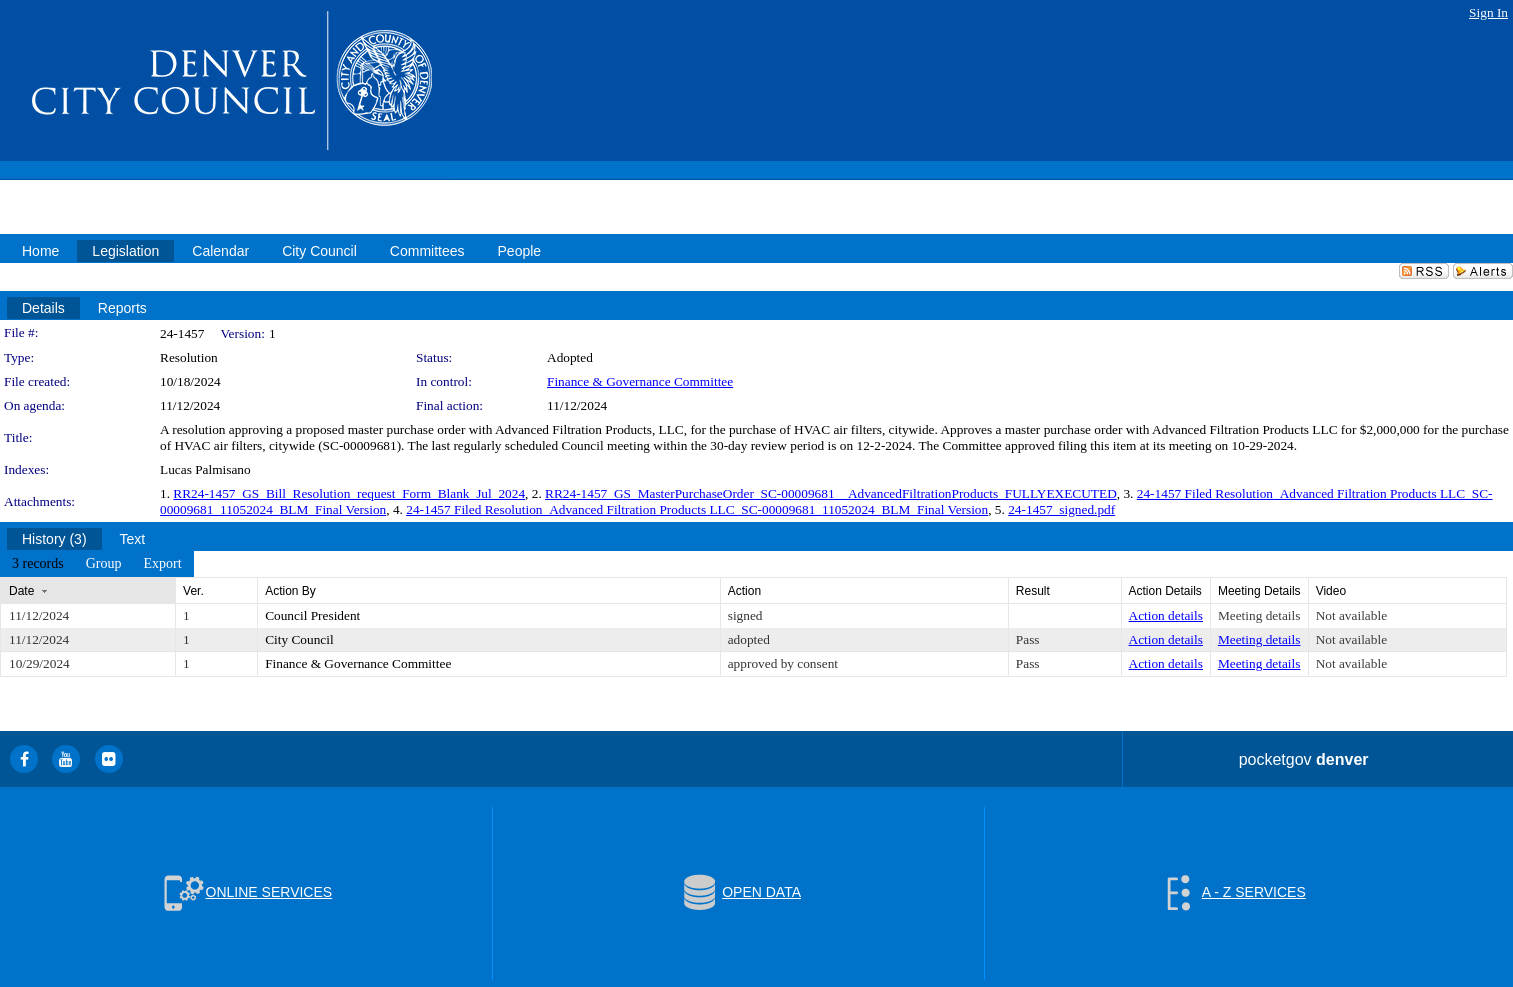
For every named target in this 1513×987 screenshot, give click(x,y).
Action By (290, 591)
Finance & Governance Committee (640, 381)
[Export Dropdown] (162, 564)
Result (1033, 591)
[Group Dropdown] (104, 564)
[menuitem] (38, 564)
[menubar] (97, 564)
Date (21, 591)
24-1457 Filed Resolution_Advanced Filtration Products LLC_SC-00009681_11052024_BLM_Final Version (697, 509)
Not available (1351, 615)
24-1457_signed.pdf (1061, 509)
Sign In (1488, 12)
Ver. (193, 591)
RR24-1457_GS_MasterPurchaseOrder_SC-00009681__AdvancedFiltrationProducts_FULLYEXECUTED (831, 493)
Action (744, 591)
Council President (312, 615)
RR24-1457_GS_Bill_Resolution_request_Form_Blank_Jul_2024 (349, 493)
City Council (299, 639)
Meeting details (1259, 615)
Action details (1166, 615)
